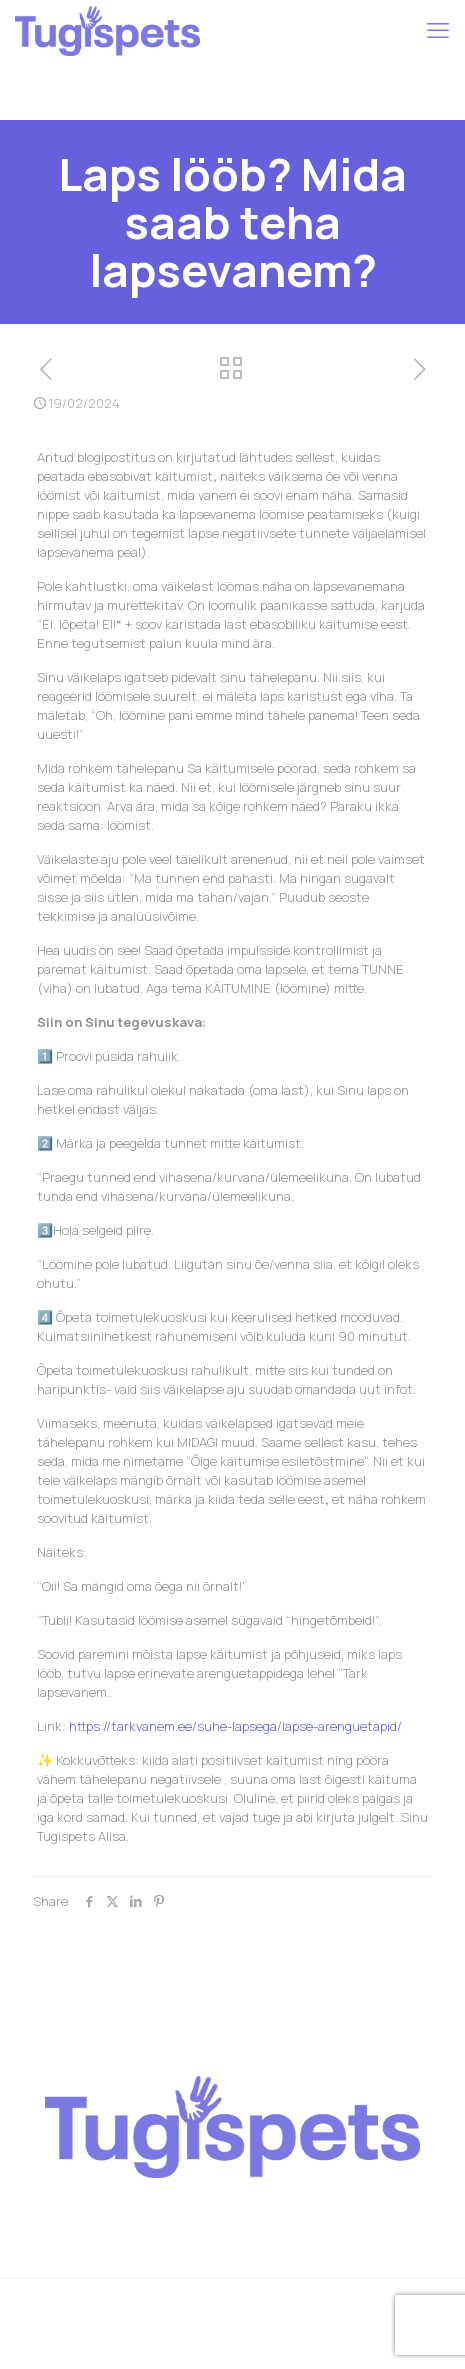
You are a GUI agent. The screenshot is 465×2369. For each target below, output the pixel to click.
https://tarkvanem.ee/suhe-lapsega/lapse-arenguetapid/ (235, 1726)
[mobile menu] (438, 30)
